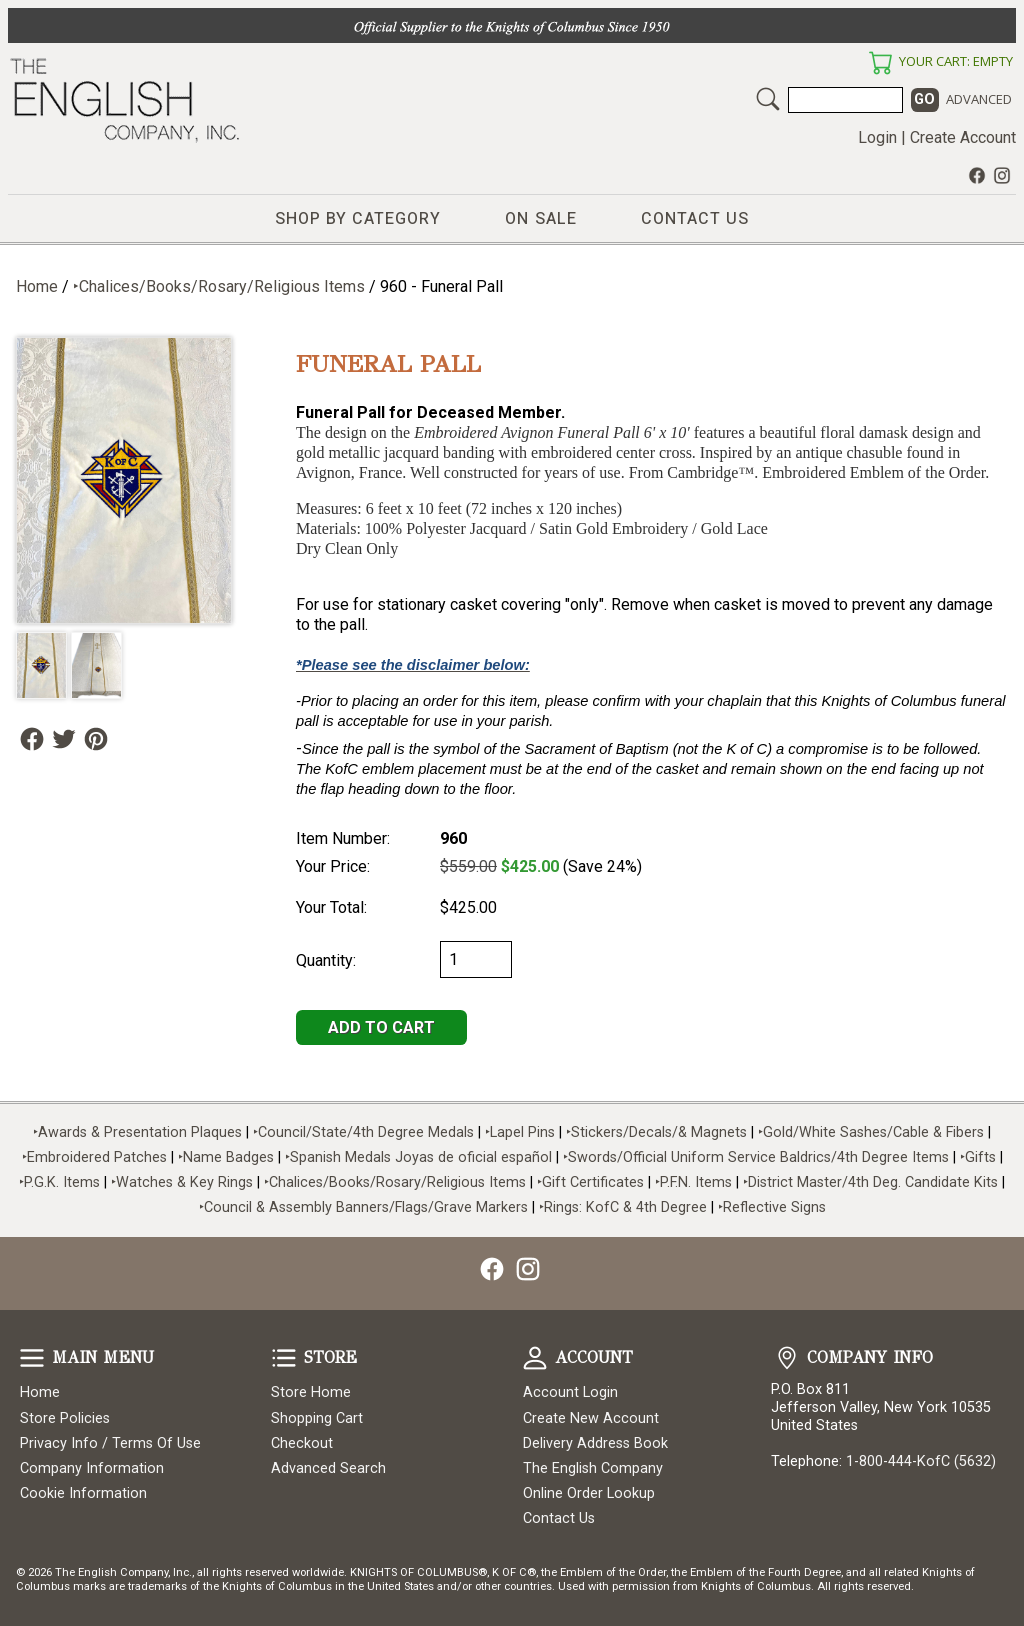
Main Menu (32, 1358)
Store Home (311, 1392)
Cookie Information (83, 1493)
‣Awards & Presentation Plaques (137, 1132)
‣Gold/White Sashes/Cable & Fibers (871, 1132)
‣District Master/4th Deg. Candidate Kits (870, 1182)
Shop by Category (358, 219)
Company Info (787, 1358)
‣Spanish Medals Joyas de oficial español (418, 1157)
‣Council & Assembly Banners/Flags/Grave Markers (363, 1207)
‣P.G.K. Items (59, 1182)
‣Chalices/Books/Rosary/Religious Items (219, 286)
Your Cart (880, 63)
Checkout (302, 1443)
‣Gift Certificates (590, 1182)
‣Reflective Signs (772, 1207)
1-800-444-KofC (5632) (921, 1461)
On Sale (540, 219)
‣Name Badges (226, 1157)
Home (37, 286)
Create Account (963, 137)
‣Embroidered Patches (96, 1157)
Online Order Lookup (589, 1493)
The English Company (593, 1468)
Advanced (979, 99)
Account (535, 1358)
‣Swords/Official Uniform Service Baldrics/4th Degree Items (756, 1157)
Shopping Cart (317, 1418)
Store (284, 1358)
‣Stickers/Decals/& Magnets (656, 1132)
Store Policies (65, 1418)
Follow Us (32, 739)
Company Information (92, 1468)
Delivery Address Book (595, 1443)
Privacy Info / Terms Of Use (110, 1443)
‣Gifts (980, 1157)
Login (877, 137)
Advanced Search (328, 1468)
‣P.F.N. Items (693, 1182)
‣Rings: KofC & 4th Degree (625, 1207)
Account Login (570, 1392)
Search (768, 99)
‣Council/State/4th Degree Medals (363, 1132)
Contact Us (695, 219)
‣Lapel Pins (522, 1132)
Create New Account (591, 1418)
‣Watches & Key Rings (182, 1182)
